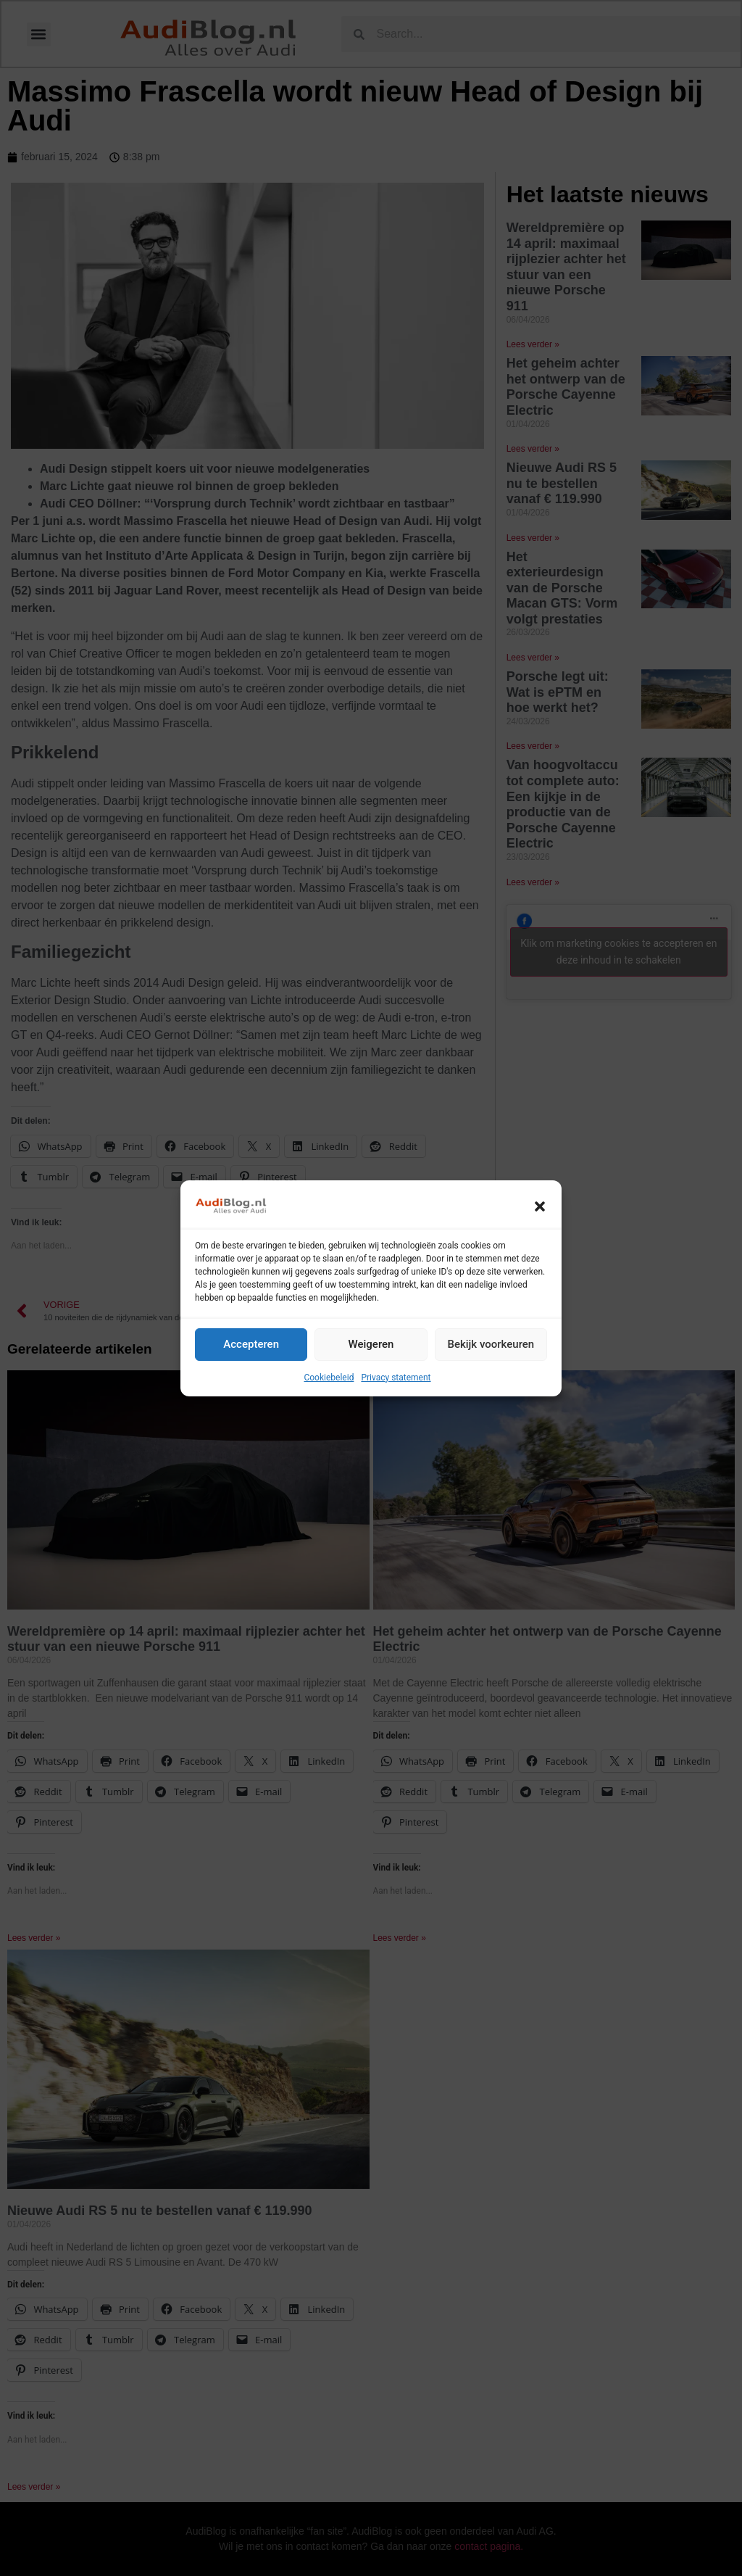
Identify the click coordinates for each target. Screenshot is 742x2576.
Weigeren (371, 1344)
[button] (540, 1206)
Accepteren (251, 1344)
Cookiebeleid (329, 1377)
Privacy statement (395, 1377)
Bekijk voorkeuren (490, 1344)
